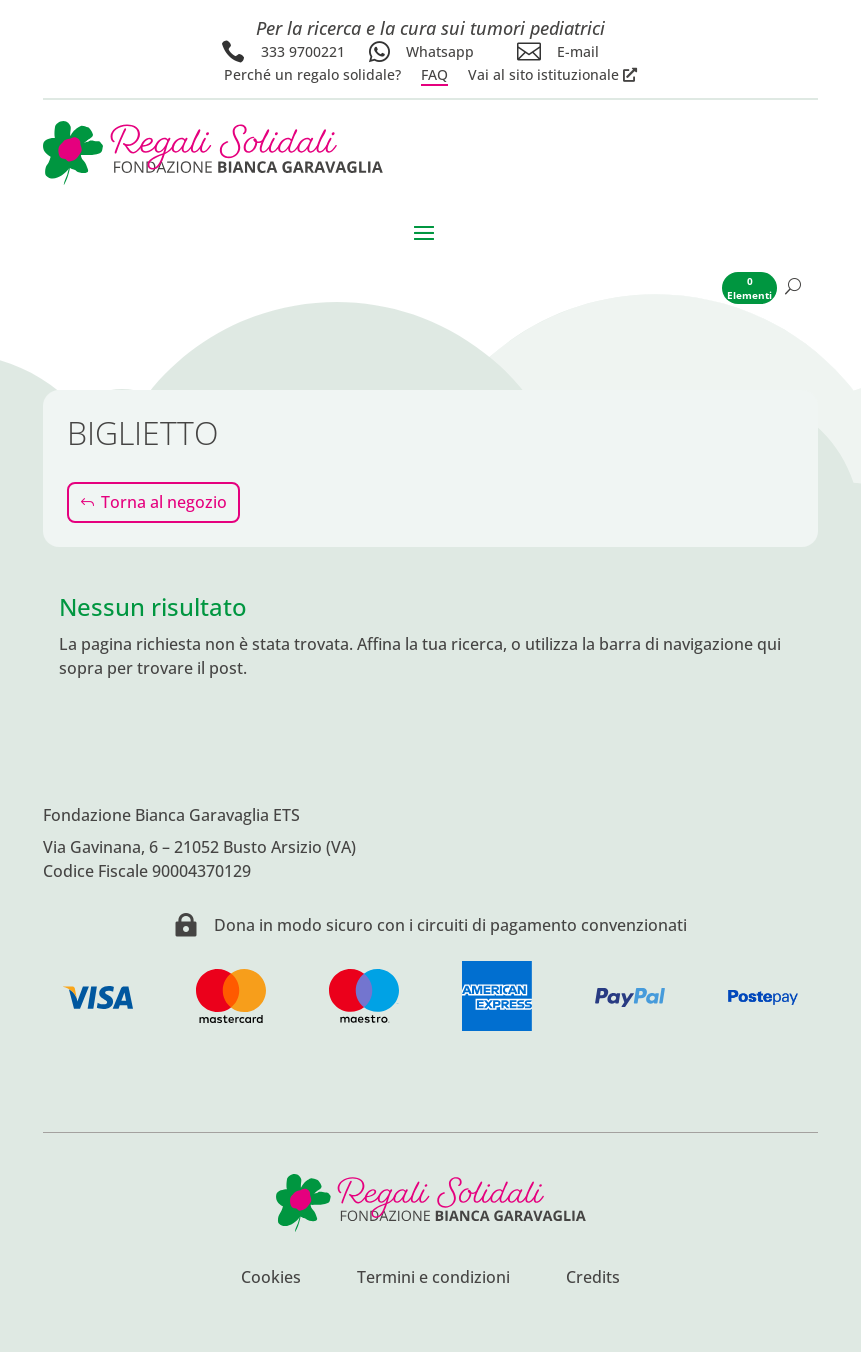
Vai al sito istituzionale (543, 75)
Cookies (271, 1279)
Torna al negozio (164, 502)
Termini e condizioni (433, 1279)
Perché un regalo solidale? (312, 75)
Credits (593, 1279)
